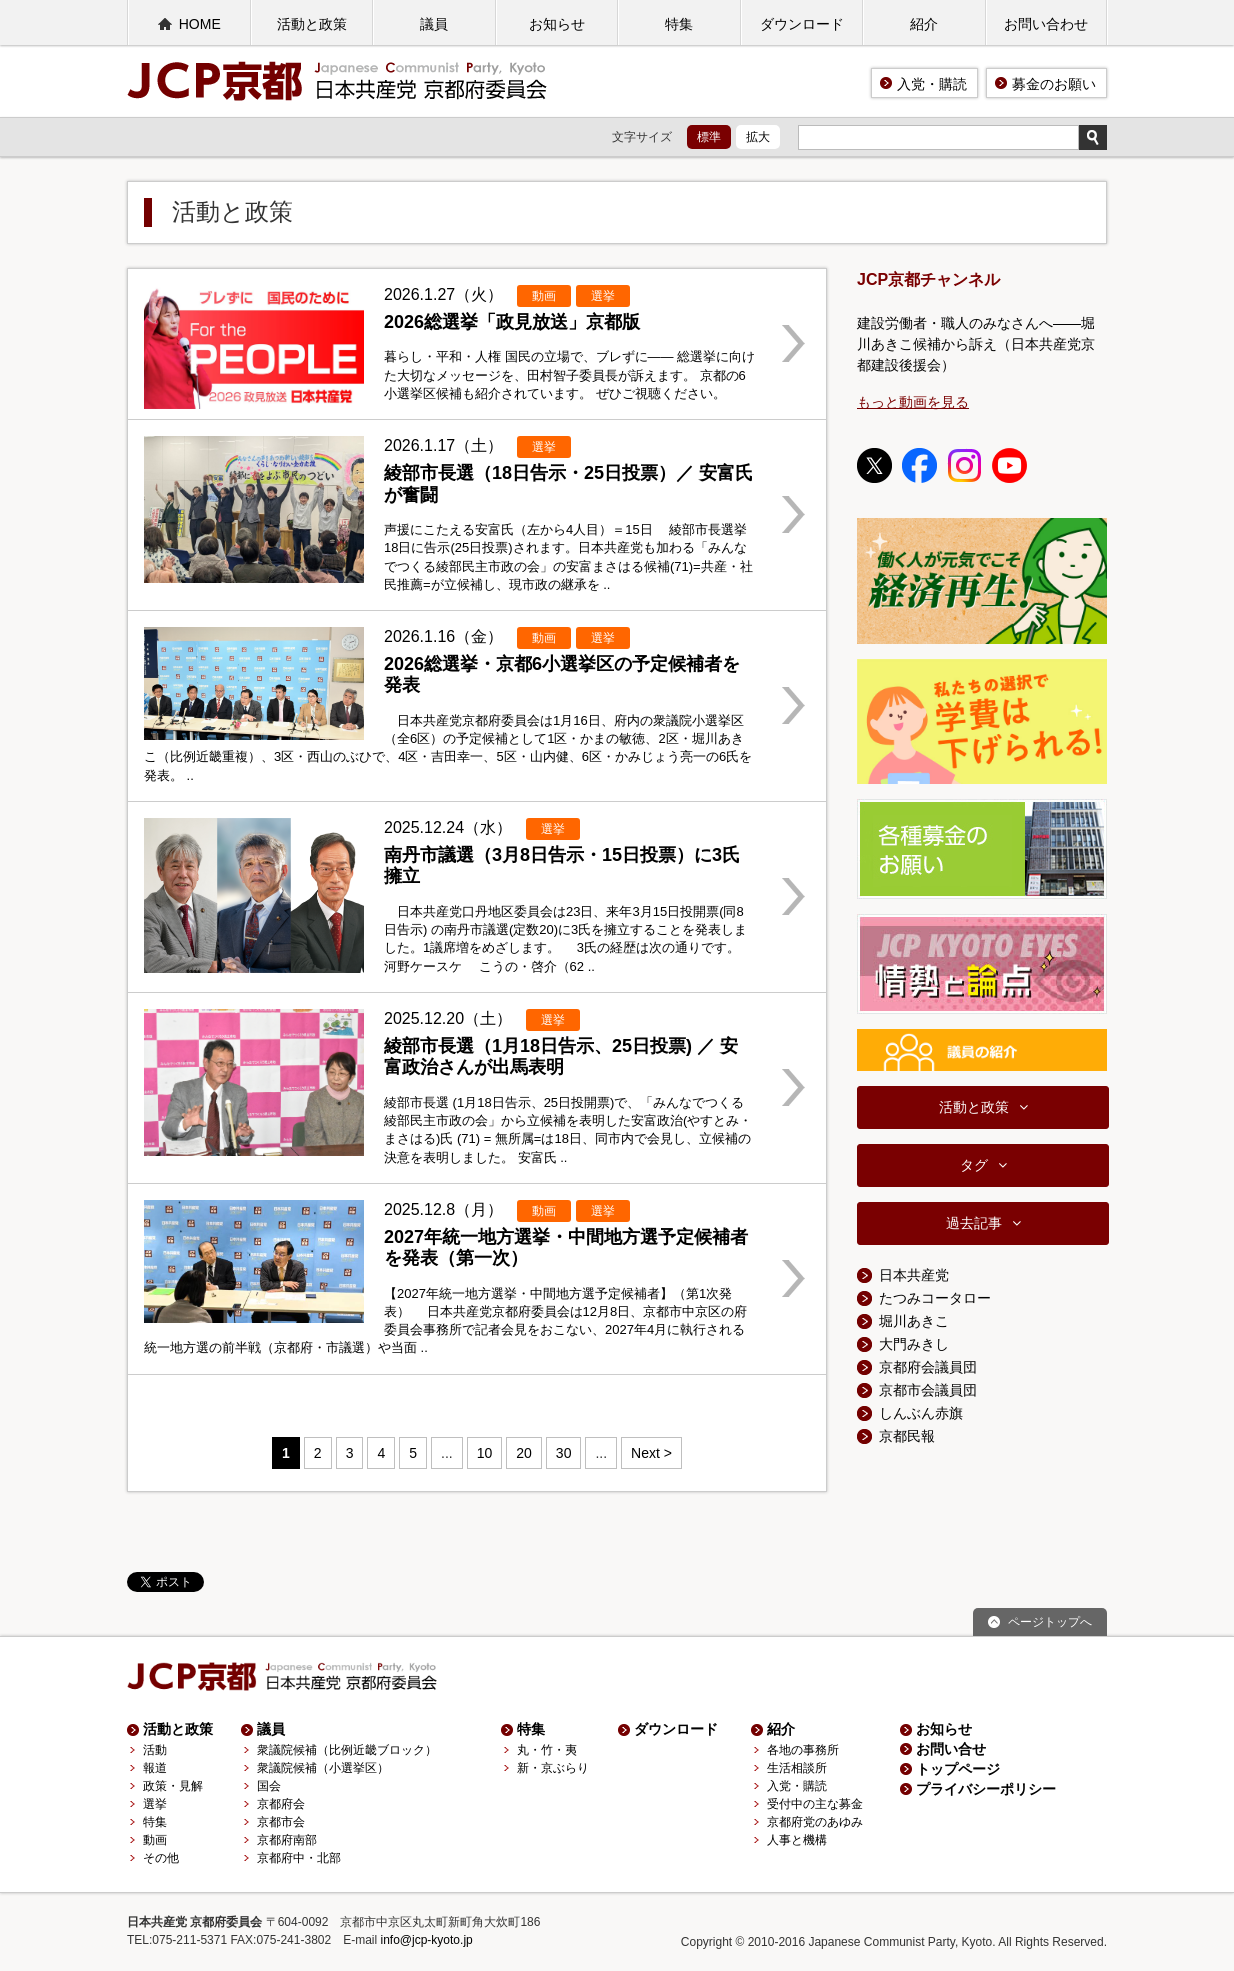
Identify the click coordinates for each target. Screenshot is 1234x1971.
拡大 (758, 137)
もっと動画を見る (913, 402)
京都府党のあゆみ (815, 1822)
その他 (161, 1858)
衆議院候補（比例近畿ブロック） (347, 1750)
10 (485, 1453)
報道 (155, 1768)
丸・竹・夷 (547, 1750)
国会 (269, 1786)
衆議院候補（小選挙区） (323, 1768)
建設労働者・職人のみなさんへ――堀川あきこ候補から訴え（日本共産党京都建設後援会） (976, 344)
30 (564, 1453)
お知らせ (557, 24)
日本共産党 (914, 1275)
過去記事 (974, 1223)
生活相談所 (797, 1768)
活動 (155, 1750)
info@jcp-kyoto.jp (427, 1940)
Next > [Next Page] (651, 1453)
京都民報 (907, 1436)
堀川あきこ (914, 1321)
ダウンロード (802, 24)
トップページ (958, 1769)
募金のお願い (1054, 84)
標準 (709, 137)
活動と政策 (312, 24)
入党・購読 (932, 84)
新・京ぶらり (553, 1768)
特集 (679, 24)
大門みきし (914, 1344)
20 (524, 1453)
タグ (974, 1165)
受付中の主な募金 (815, 1804)
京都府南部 (287, 1840)
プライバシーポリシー (986, 1789)
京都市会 (281, 1822)
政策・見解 (173, 1786)
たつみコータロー (935, 1298)
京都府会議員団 (928, 1367)
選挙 (155, 1804)
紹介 (924, 24)
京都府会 (281, 1804)
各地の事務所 (803, 1750)
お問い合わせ (1046, 24)
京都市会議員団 (928, 1390)
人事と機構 (797, 1840)
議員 (434, 24)
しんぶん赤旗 (921, 1413)
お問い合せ (951, 1749)
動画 (155, 1840)
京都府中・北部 (299, 1858)
